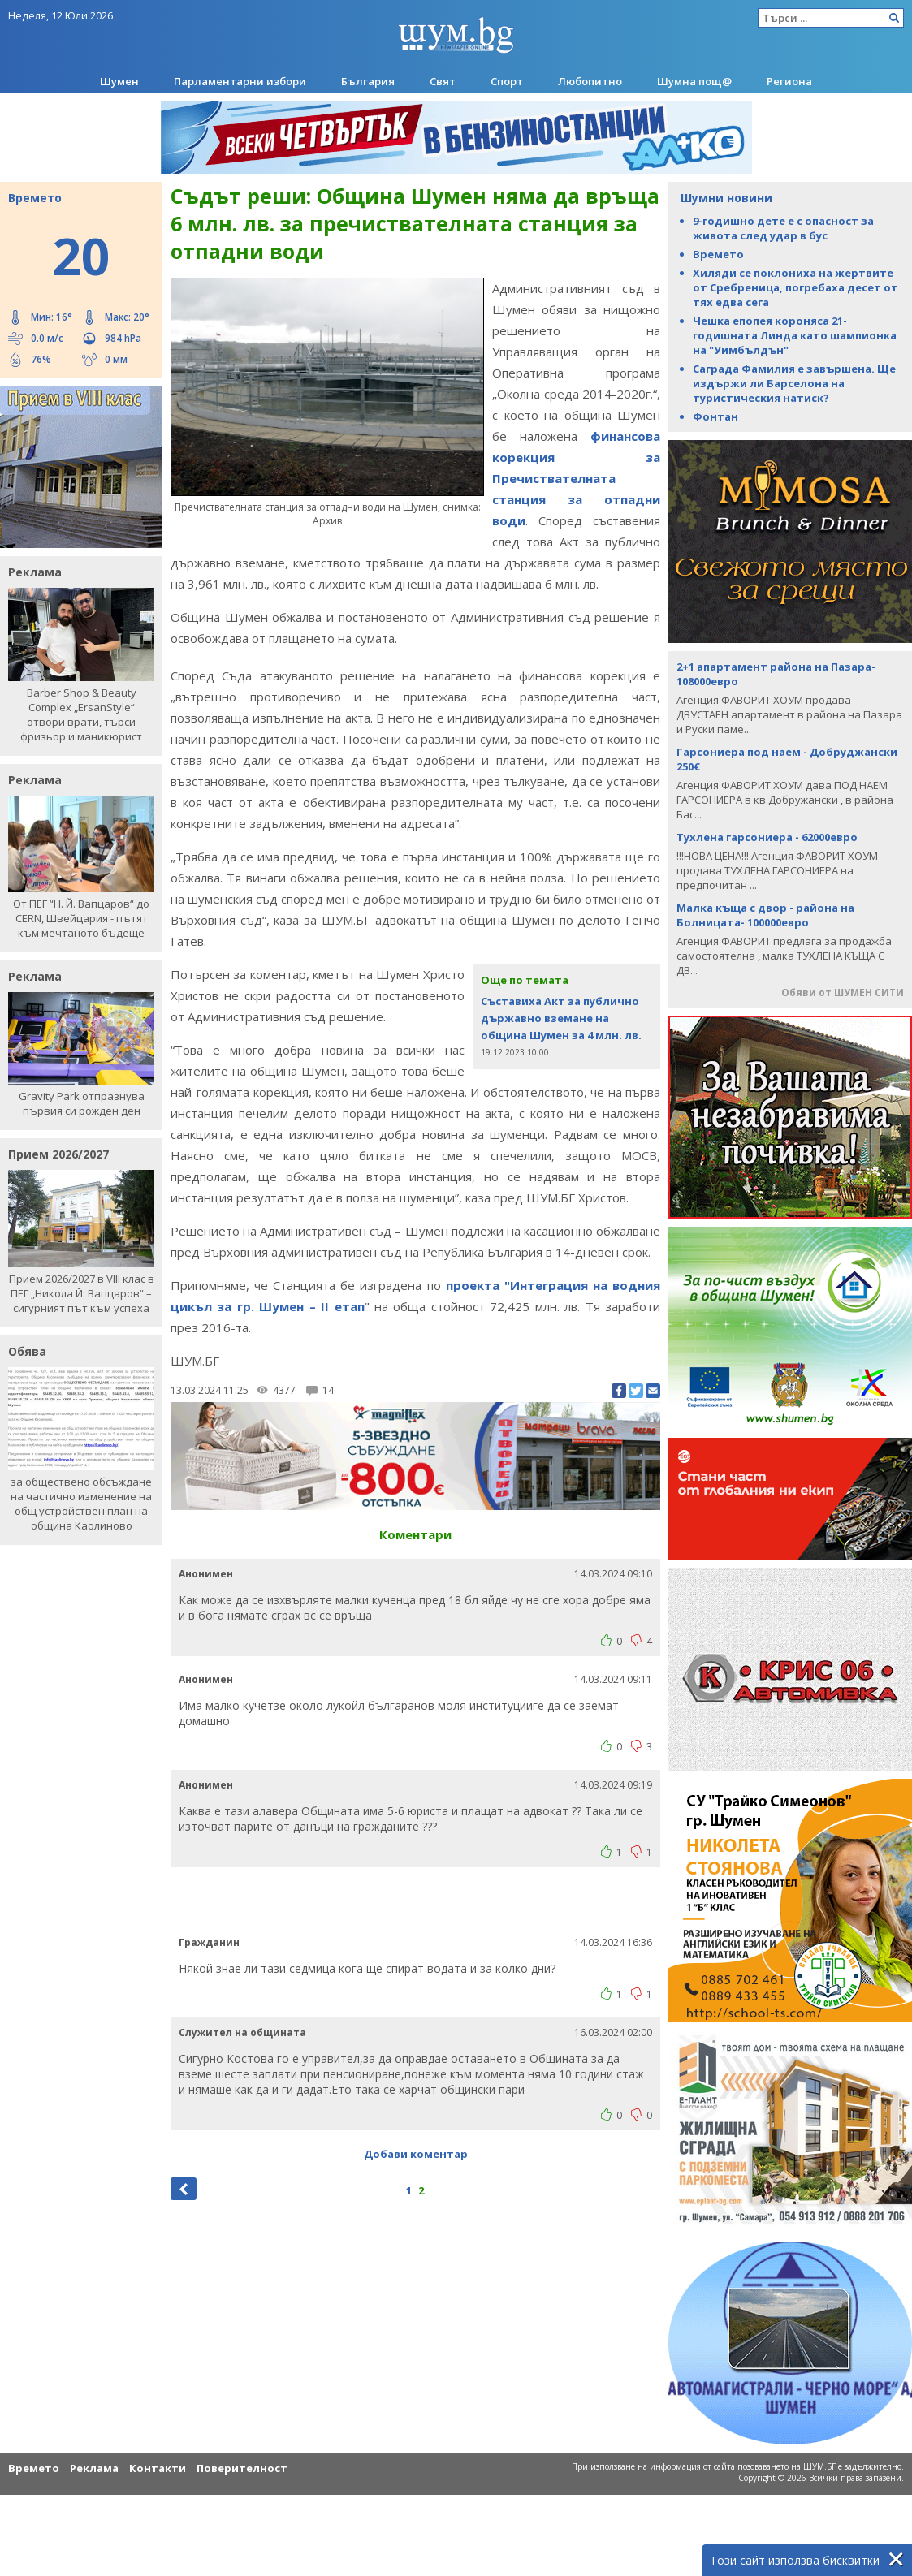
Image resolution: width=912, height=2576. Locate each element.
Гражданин (209, 1942)
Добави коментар (416, 2154)
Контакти (157, 2468)
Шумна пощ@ (694, 81)
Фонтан (715, 416)
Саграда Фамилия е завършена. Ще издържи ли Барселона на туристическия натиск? (794, 383)
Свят (443, 81)
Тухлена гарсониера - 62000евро (767, 837)
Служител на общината (242, 2032)
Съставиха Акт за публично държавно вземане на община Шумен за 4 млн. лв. (561, 1018)
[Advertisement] (416, 1899)
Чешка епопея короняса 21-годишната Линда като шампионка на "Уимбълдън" (795, 335)
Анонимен (206, 1574)
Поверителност (242, 2468)
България (368, 81)
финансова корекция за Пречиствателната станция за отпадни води (576, 478)
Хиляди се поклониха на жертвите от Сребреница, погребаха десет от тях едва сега (795, 287)
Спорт (507, 81)
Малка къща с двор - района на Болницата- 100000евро (765, 915)
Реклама (94, 2468)
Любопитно (590, 81)
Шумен (119, 81)
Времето (718, 254)
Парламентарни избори (240, 81)
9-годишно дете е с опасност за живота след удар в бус (783, 228)
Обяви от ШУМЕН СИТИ (842, 992)
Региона (789, 81)
